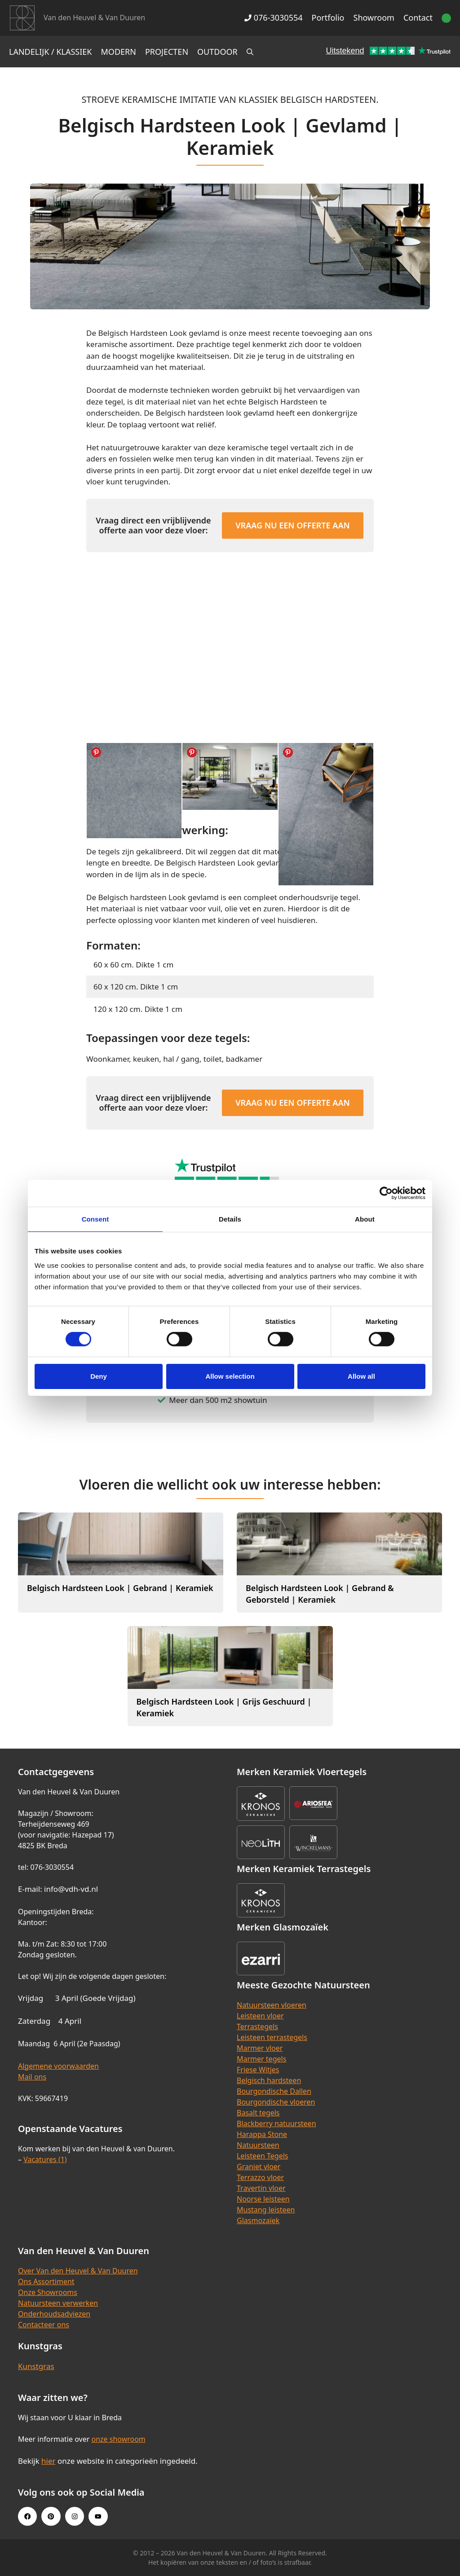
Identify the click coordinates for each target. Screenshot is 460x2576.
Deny (98, 1376)
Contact (418, 17)
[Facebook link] (27, 2516)
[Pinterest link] (50, 2516)
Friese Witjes (258, 2070)
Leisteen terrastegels (272, 2037)
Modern (118, 51)
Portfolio (328, 17)
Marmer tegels (261, 2059)
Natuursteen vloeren (271, 2005)
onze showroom (118, 2439)
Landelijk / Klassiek (50, 51)
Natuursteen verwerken (58, 2303)
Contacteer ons (43, 2325)
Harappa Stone (262, 2134)
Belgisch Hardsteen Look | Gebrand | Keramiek (120, 1588)
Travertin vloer (261, 2188)
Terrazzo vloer (260, 2177)
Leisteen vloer (260, 2016)
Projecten (166, 51)
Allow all (361, 1376)
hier (48, 2461)
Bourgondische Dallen (274, 2091)
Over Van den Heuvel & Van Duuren (78, 2271)
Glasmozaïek (258, 2220)
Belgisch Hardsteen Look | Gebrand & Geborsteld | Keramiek (320, 1594)
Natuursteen (258, 2145)
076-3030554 (273, 17)
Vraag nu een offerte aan (292, 525)
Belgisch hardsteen (269, 2080)
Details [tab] (230, 1219)
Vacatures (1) (44, 2159)
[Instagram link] (74, 2516)
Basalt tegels (258, 2113)
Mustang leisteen (266, 2210)
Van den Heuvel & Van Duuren (94, 17)
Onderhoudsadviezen (54, 2314)
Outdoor (217, 51)
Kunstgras (36, 2366)
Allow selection (229, 1376)
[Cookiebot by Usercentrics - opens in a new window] (386, 1193)
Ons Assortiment (46, 2281)
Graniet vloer (258, 2167)
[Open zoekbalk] (250, 51)
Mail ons (32, 2077)
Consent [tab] (95, 1219)
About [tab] (365, 1219)
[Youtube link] (97, 2516)
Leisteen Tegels (262, 2156)
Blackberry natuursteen (276, 2123)
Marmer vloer (260, 2048)
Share (96, 752)
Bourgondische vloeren (276, 2102)
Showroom (374, 17)
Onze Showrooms (47, 2292)
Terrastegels (257, 2026)
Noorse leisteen (263, 2199)
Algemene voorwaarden (58, 2066)
